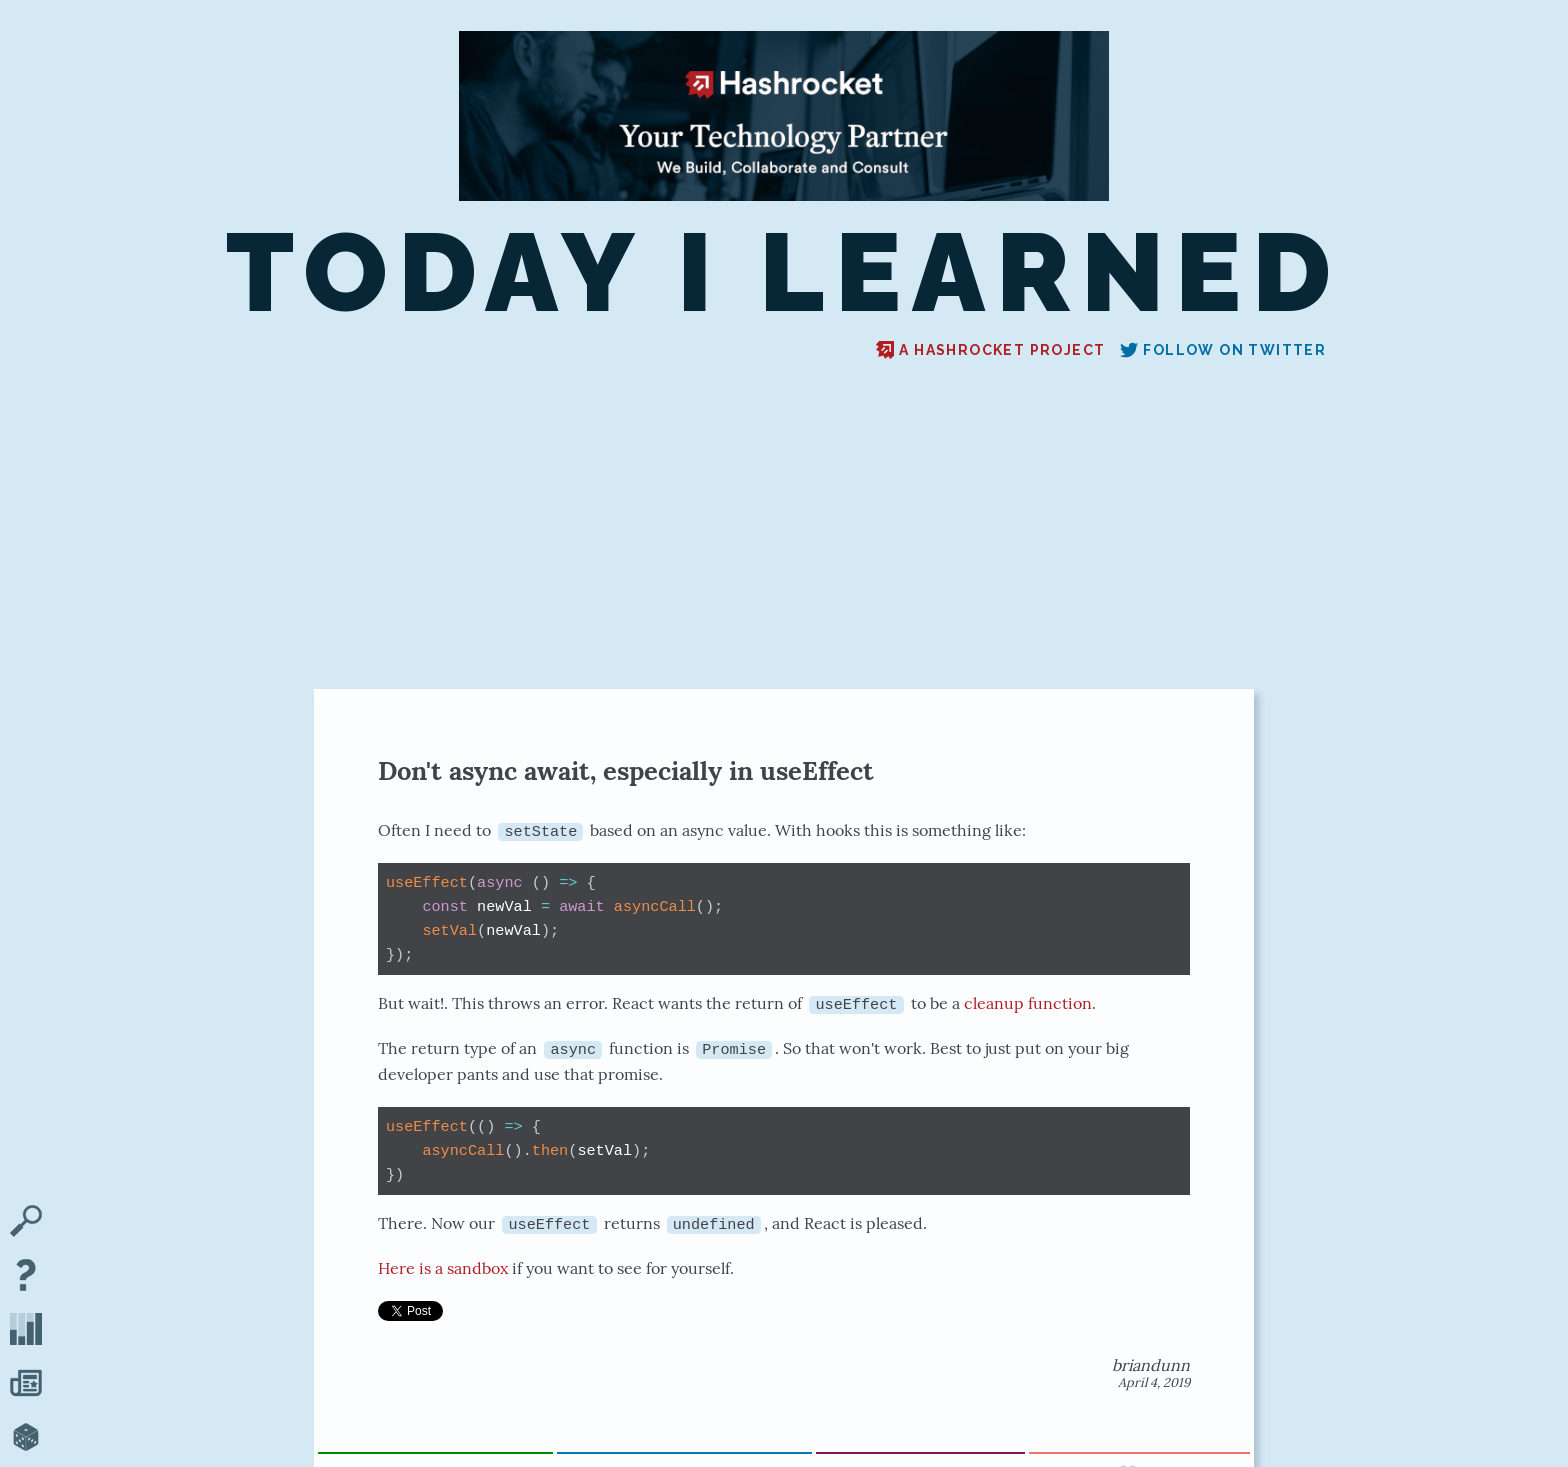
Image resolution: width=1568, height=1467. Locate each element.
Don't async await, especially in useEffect (626, 770)
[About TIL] (26, 1277)
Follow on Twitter (1223, 350)
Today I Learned (784, 273)
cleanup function (1028, 1003)
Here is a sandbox (443, 1267)
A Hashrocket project (990, 350)
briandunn (1151, 1364)
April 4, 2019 (1154, 1381)
